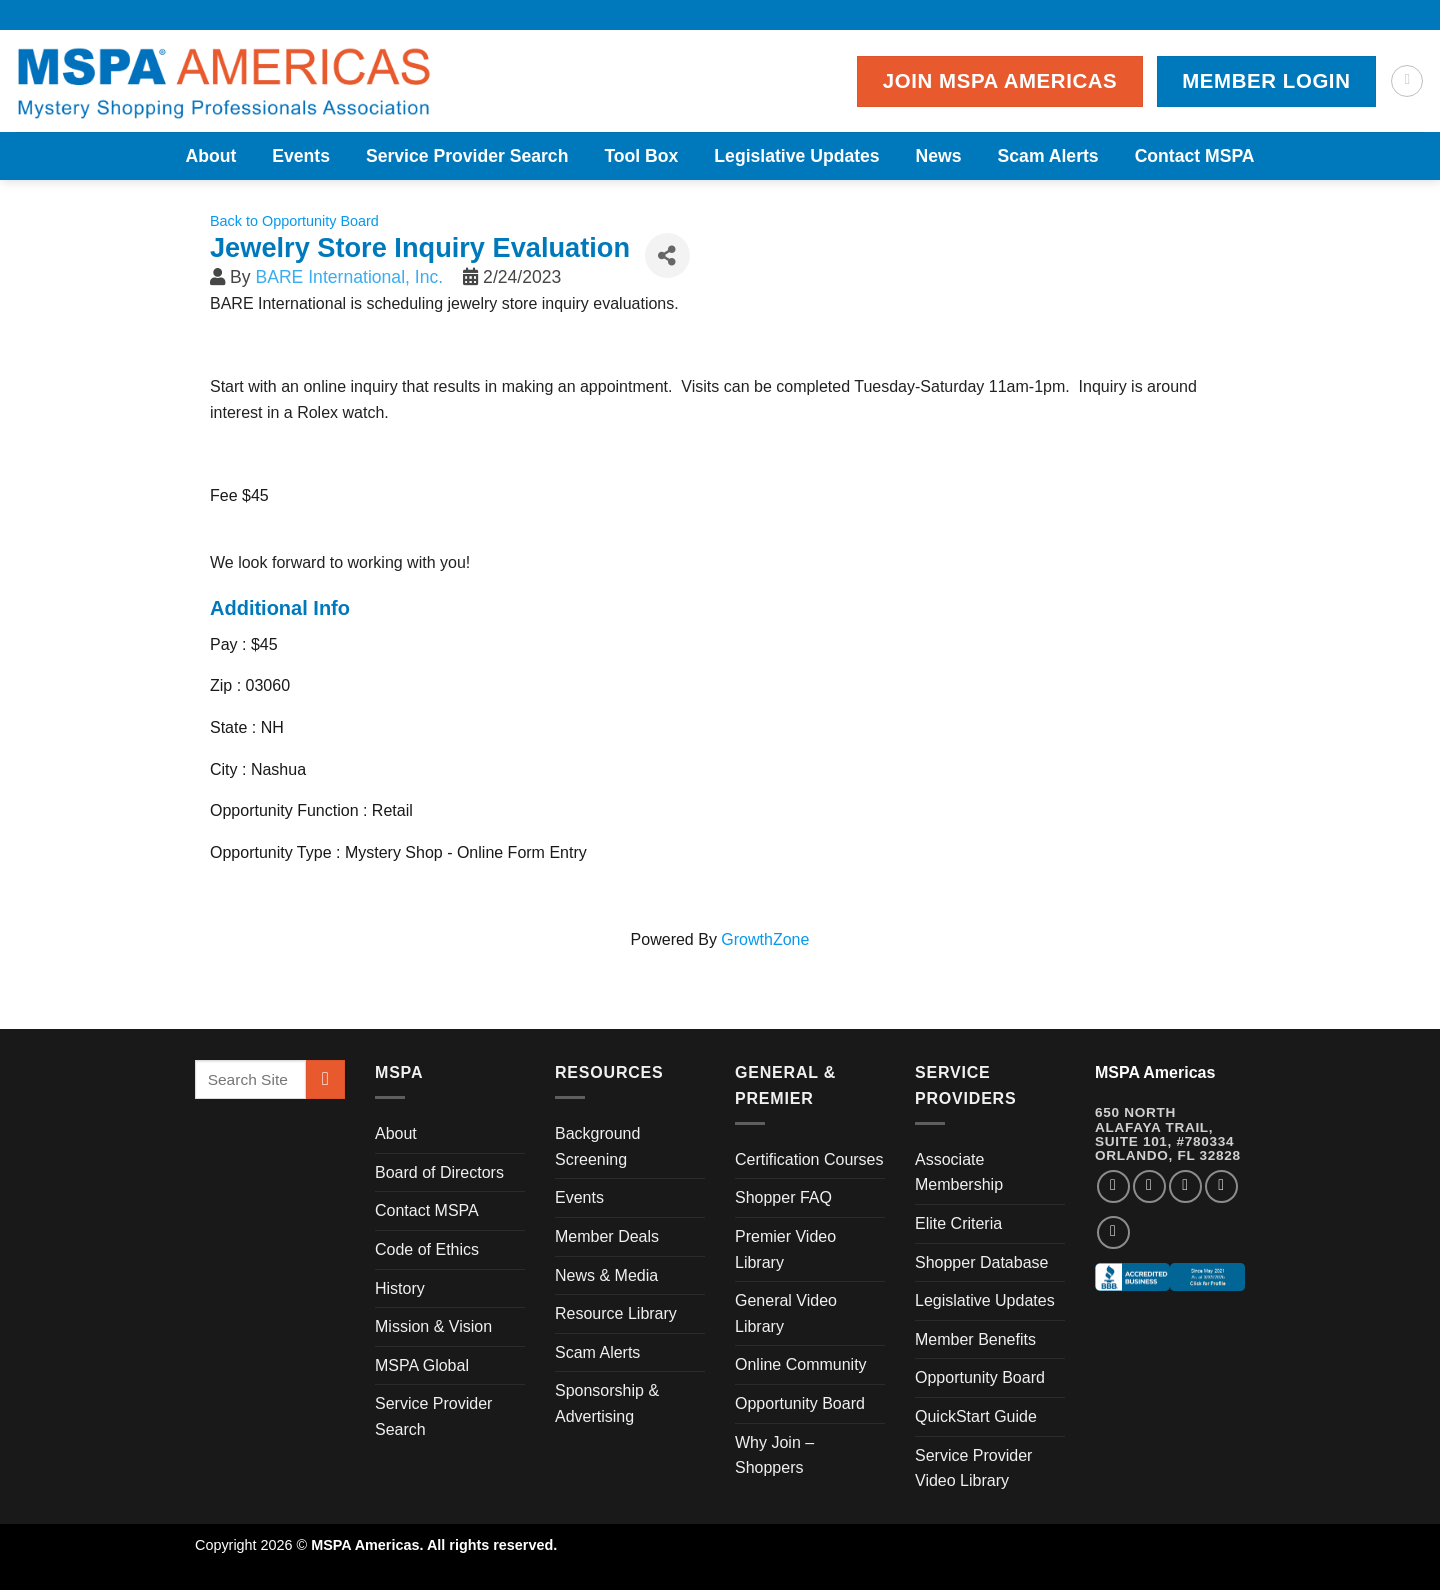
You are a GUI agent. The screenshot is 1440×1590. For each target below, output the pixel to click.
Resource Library (616, 1313)
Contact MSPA (1195, 156)
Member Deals (607, 1236)
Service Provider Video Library (973, 1468)
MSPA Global (422, 1365)
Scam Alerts (1048, 156)
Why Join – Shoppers (774, 1455)
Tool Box (641, 156)
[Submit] (325, 1079)
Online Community (801, 1364)
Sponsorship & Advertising (607, 1403)
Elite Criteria (958, 1223)
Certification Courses (809, 1159)
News (939, 156)
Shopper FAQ (783, 1197)
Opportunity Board (800, 1403)
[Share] (667, 255)
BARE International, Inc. (349, 277)
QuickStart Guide (976, 1416)
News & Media (606, 1275)
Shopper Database (981, 1262)
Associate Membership (959, 1172)
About (210, 156)
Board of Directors (439, 1172)
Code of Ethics (427, 1249)
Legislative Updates (796, 156)
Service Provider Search (467, 156)
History (400, 1288)
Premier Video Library (785, 1249)
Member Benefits (975, 1339)
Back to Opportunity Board (294, 221)
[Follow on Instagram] (1149, 1186)
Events (301, 156)
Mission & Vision (433, 1326)
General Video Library (786, 1313)
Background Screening (597, 1146)
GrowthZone (765, 939)
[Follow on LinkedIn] (1221, 1186)
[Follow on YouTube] (1113, 1232)
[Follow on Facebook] (1113, 1186)
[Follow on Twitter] (1185, 1186)
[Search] (1407, 81)
